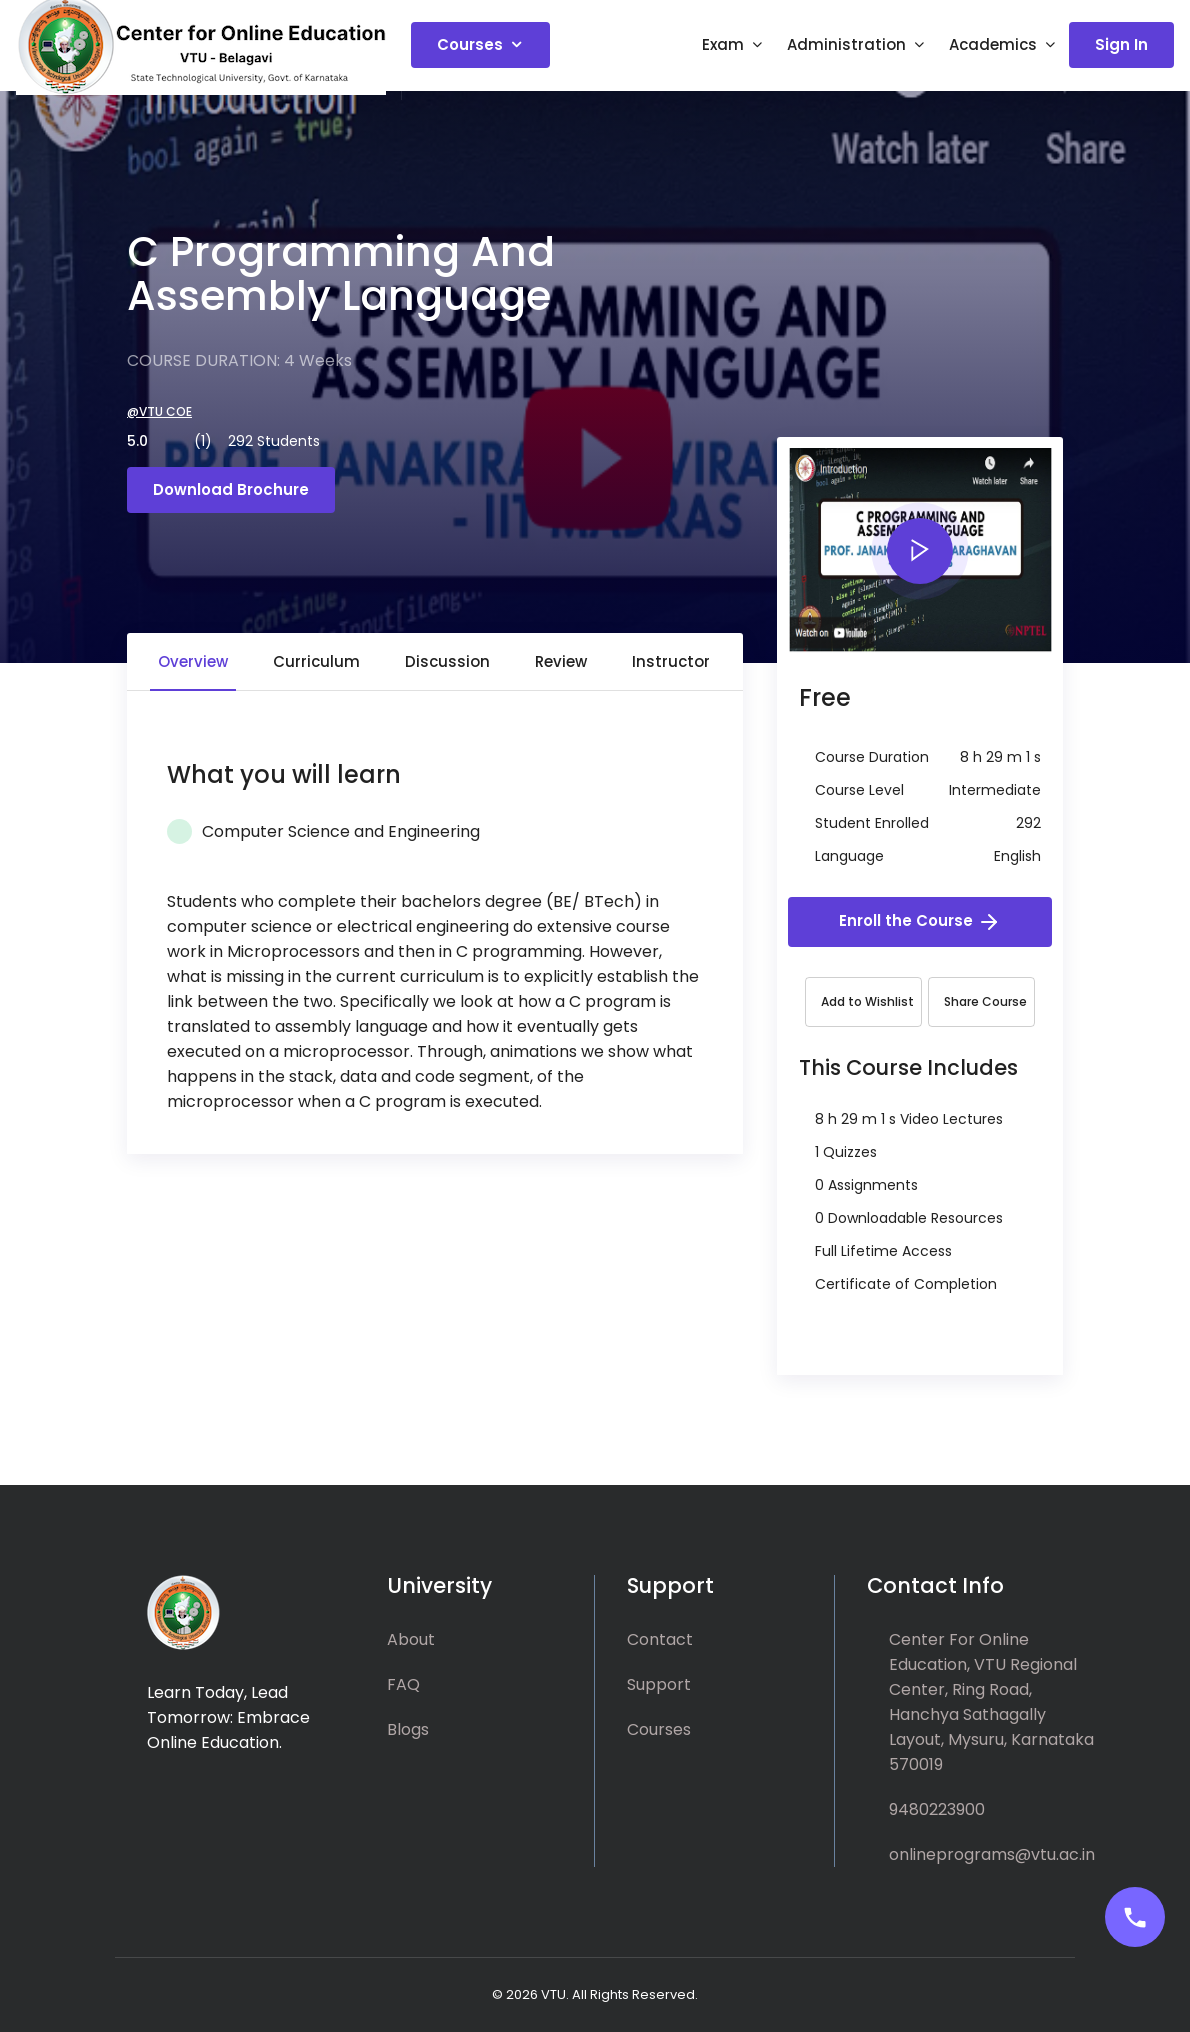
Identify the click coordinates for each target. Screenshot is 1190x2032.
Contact (660, 1639)
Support (659, 1684)
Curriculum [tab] (316, 661)
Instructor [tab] (671, 661)
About (411, 1639)
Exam (723, 48)
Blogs (408, 1729)
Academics (993, 48)
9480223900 (937, 1809)
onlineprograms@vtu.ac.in (992, 1854)
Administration (846, 48)
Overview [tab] (193, 661)
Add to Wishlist (867, 1001)
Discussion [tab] (447, 661)
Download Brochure (231, 489)
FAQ (403, 1684)
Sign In (1121, 48)
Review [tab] (561, 661)
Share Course (985, 1001)
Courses (470, 48)
